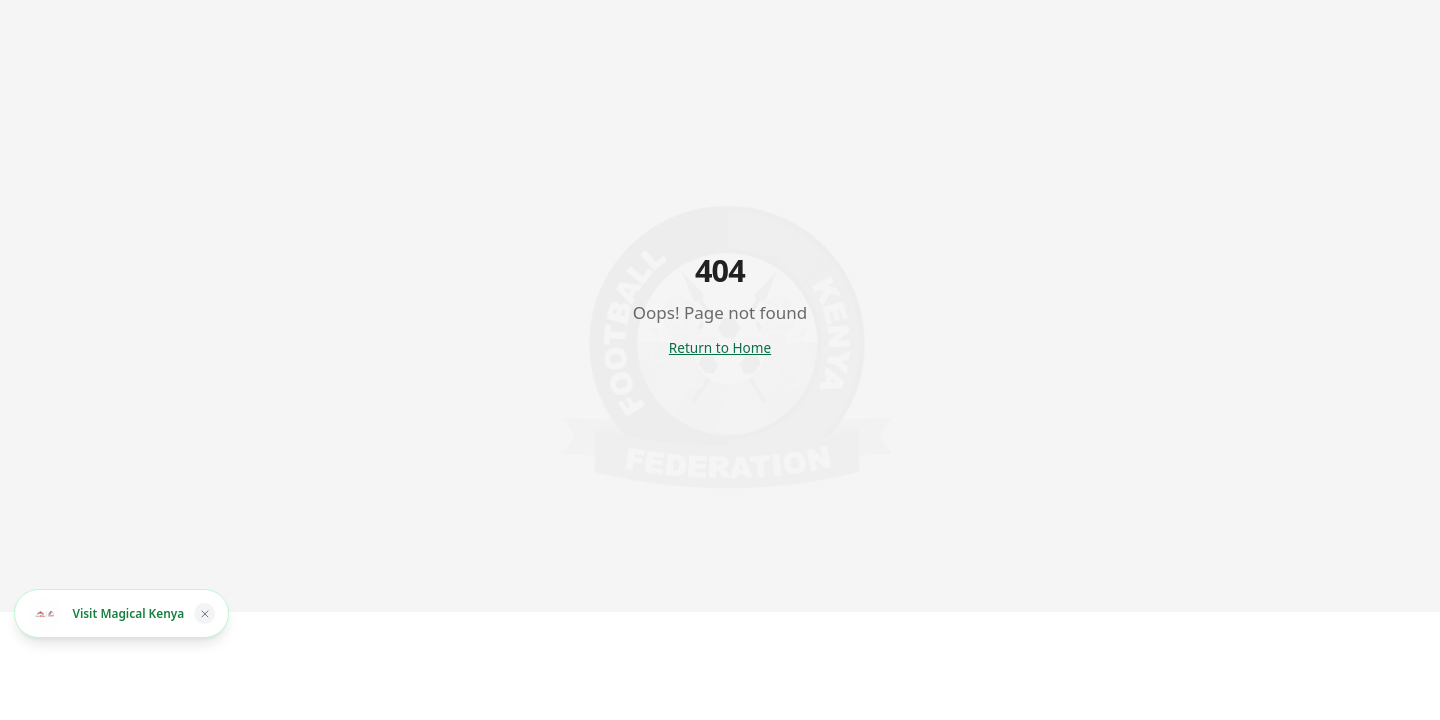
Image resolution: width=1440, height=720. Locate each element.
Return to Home (720, 347)
